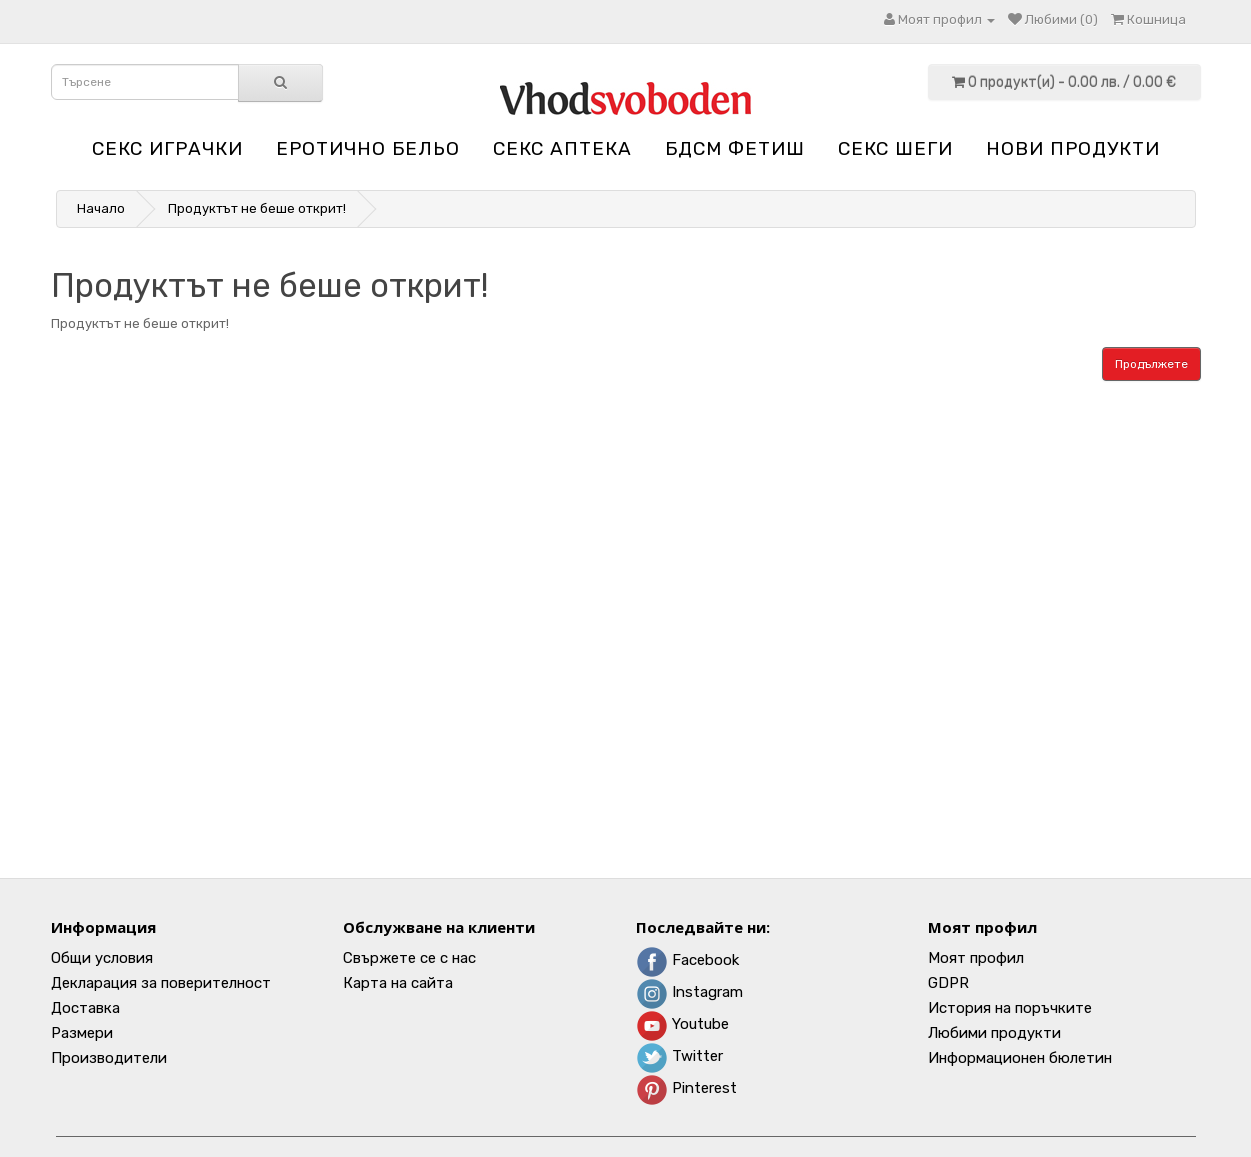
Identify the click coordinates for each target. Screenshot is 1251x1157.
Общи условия (102, 958)
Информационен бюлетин (1020, 1058)
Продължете (1151, 364)
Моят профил (976, 958)
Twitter (679, 1056)
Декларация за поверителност (161, 983)
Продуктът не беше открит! (257, 208)
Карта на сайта (398, 983)
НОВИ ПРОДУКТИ (1073, 148)
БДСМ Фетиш (735, 148)
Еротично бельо (368, 148)
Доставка (85, 1008)
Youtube (682, 1024)
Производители (109, 1058)
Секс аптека (562, 148)
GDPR (948, 983)
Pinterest (686, 1088)
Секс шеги (895, 148)
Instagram (689, 992)
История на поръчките (1010, 1008)
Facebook (687, 960)
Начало (101, 208)
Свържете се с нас (409, 958)
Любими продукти (994, 1033)
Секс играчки (167, 148)
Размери (82, 1033)
